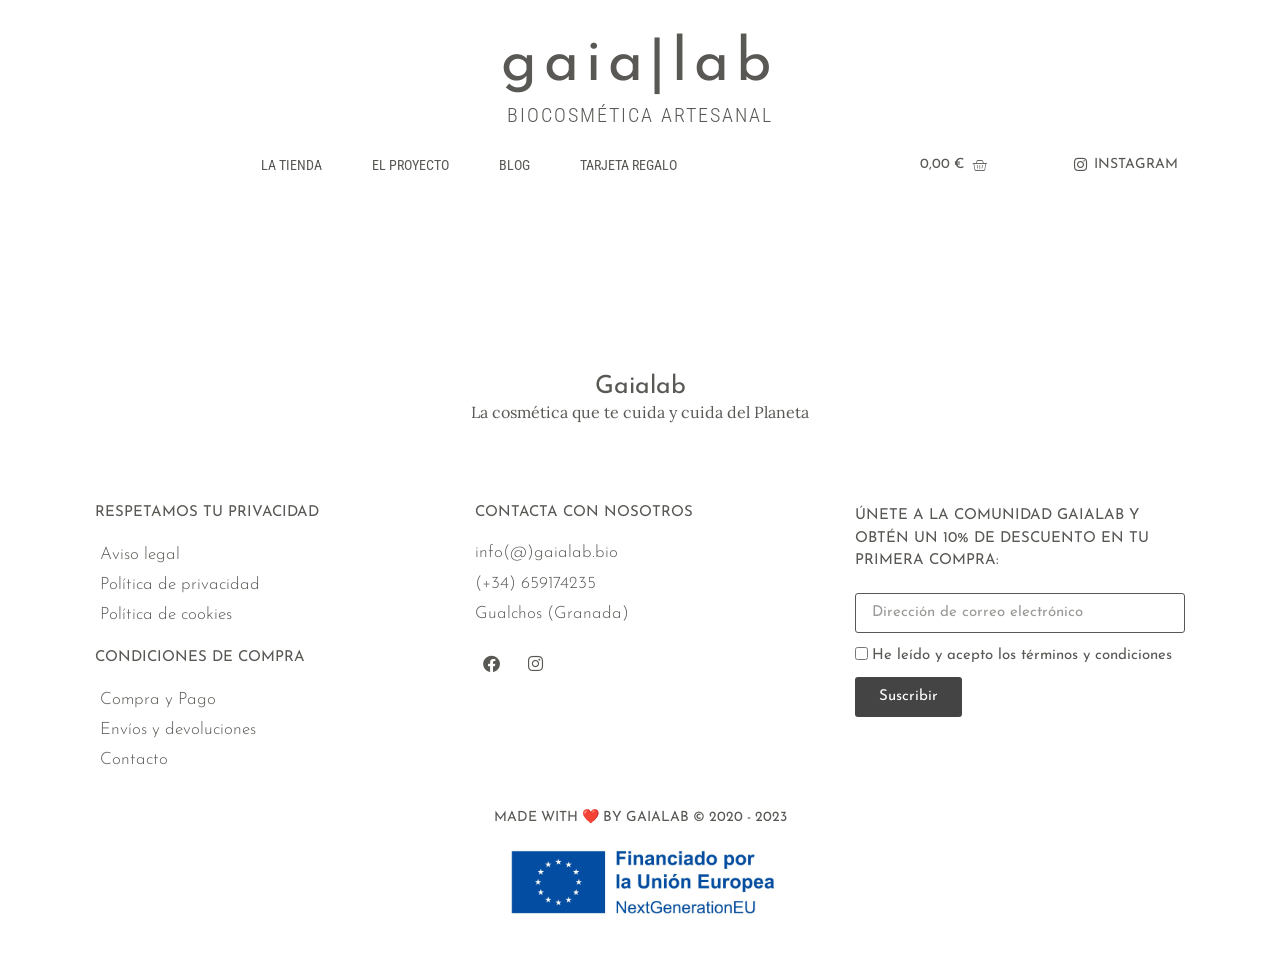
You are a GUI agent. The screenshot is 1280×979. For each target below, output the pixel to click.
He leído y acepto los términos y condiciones (1022, 655)
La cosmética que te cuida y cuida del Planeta (640, 412)
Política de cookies (166, 614)
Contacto (134, 759)
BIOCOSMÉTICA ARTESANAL (640, 115)
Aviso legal (140, 554)
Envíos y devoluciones (178, 729)
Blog (514, 165)
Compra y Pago (158, 699)
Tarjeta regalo (628, 165)
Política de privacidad (180, 584)
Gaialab (640, 386)
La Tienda (291, 165)
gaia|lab (639, 65)
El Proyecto (410, 165)
